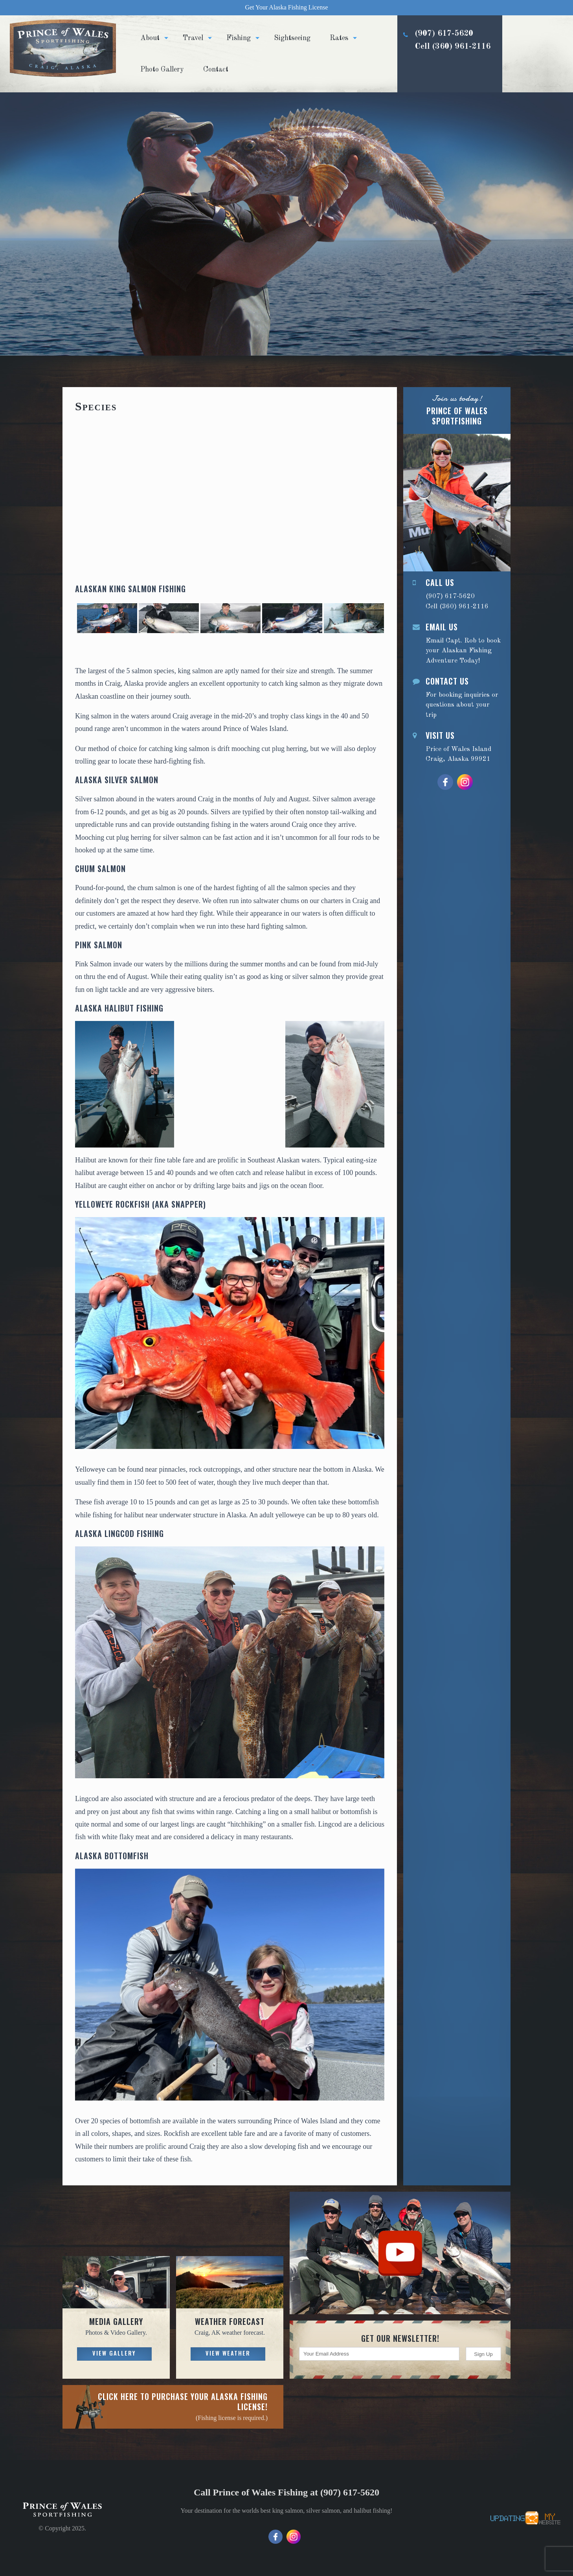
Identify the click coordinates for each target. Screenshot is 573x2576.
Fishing (238, 38)
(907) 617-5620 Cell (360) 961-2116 (443, 59)
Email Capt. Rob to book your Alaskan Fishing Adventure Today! (457, 643)
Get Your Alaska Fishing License (286, 7)
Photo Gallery (162, 69)
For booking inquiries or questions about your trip (457, 697)
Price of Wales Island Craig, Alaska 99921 (457, 746)
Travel (193, 38)
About (150, 38)
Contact (215, 69)
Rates (339, 38)
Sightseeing (292, 38)
